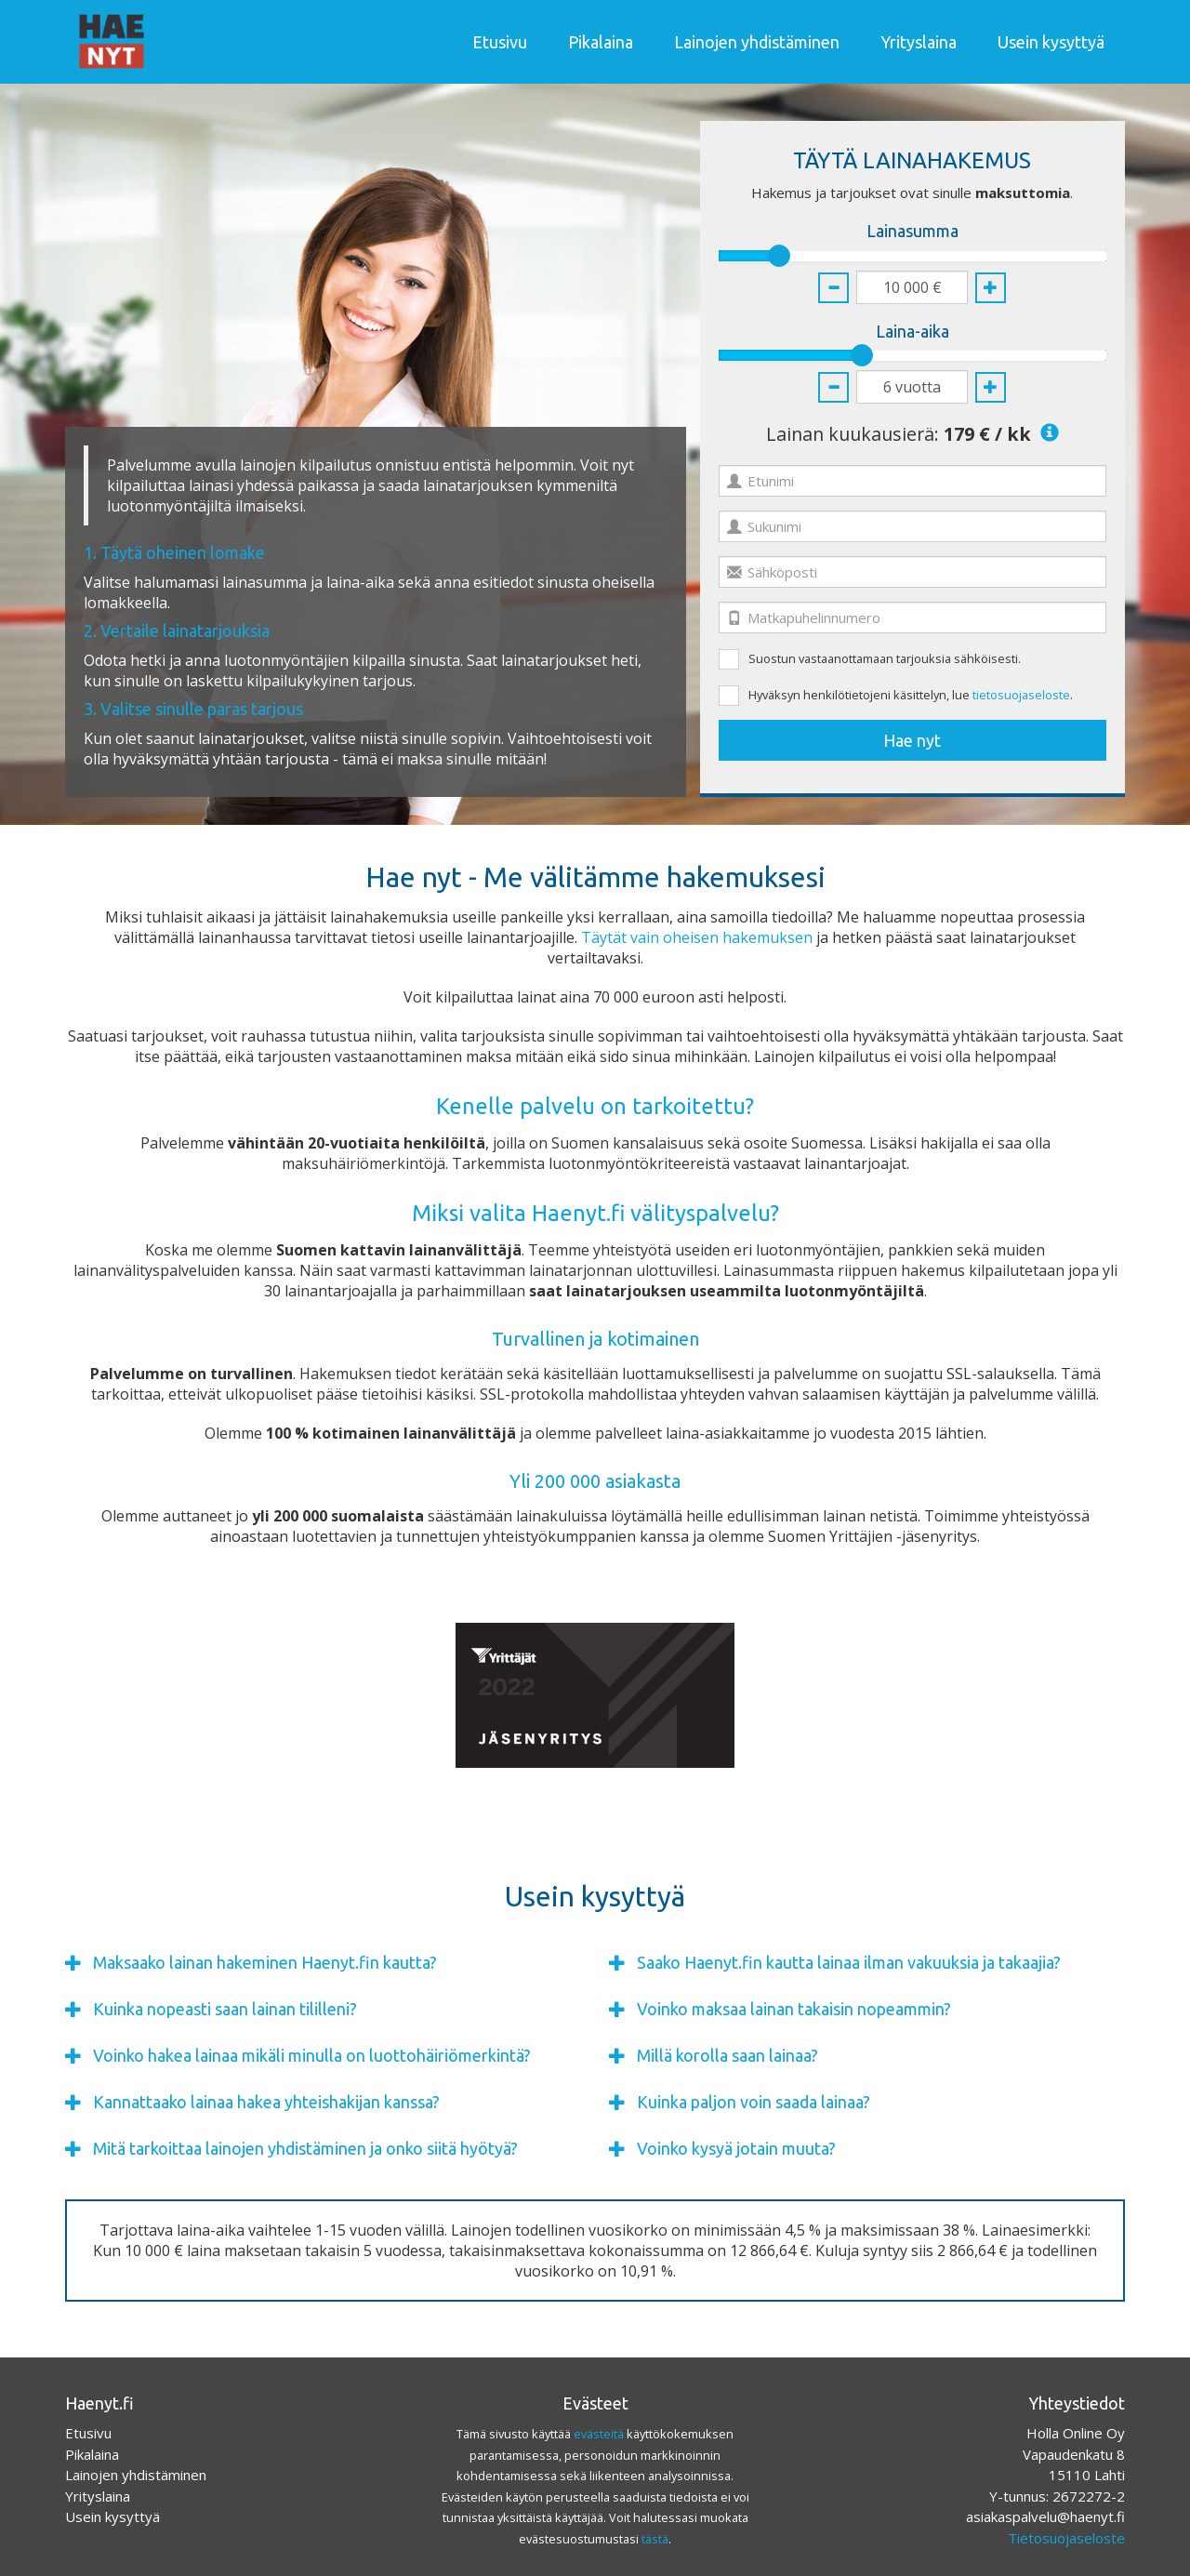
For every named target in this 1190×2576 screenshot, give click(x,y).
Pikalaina (600, 42)
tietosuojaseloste (1021, 694)
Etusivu (499, 42)
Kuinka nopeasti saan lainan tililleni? (225, 2009)
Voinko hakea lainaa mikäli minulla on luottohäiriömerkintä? (312, 2056)
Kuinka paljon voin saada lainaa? (753, 2102)
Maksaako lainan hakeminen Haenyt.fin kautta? (265, 1963)
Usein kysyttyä (1051, 42)
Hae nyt (912, 740)
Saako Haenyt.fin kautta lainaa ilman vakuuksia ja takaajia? (849, 1963)
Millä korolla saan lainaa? (727, 2056)
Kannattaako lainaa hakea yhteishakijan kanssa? (266, 2102)
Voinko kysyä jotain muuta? (736, 2149)
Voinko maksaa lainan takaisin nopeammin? (794, 2009)
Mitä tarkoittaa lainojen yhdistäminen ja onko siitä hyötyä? (305, 2149)
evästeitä (599, 2433)
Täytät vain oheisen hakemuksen (697, 937)
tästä (654, 2538)
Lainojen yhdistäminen (757, 42)
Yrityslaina (918, 42)
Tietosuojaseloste (1066, 2538)
